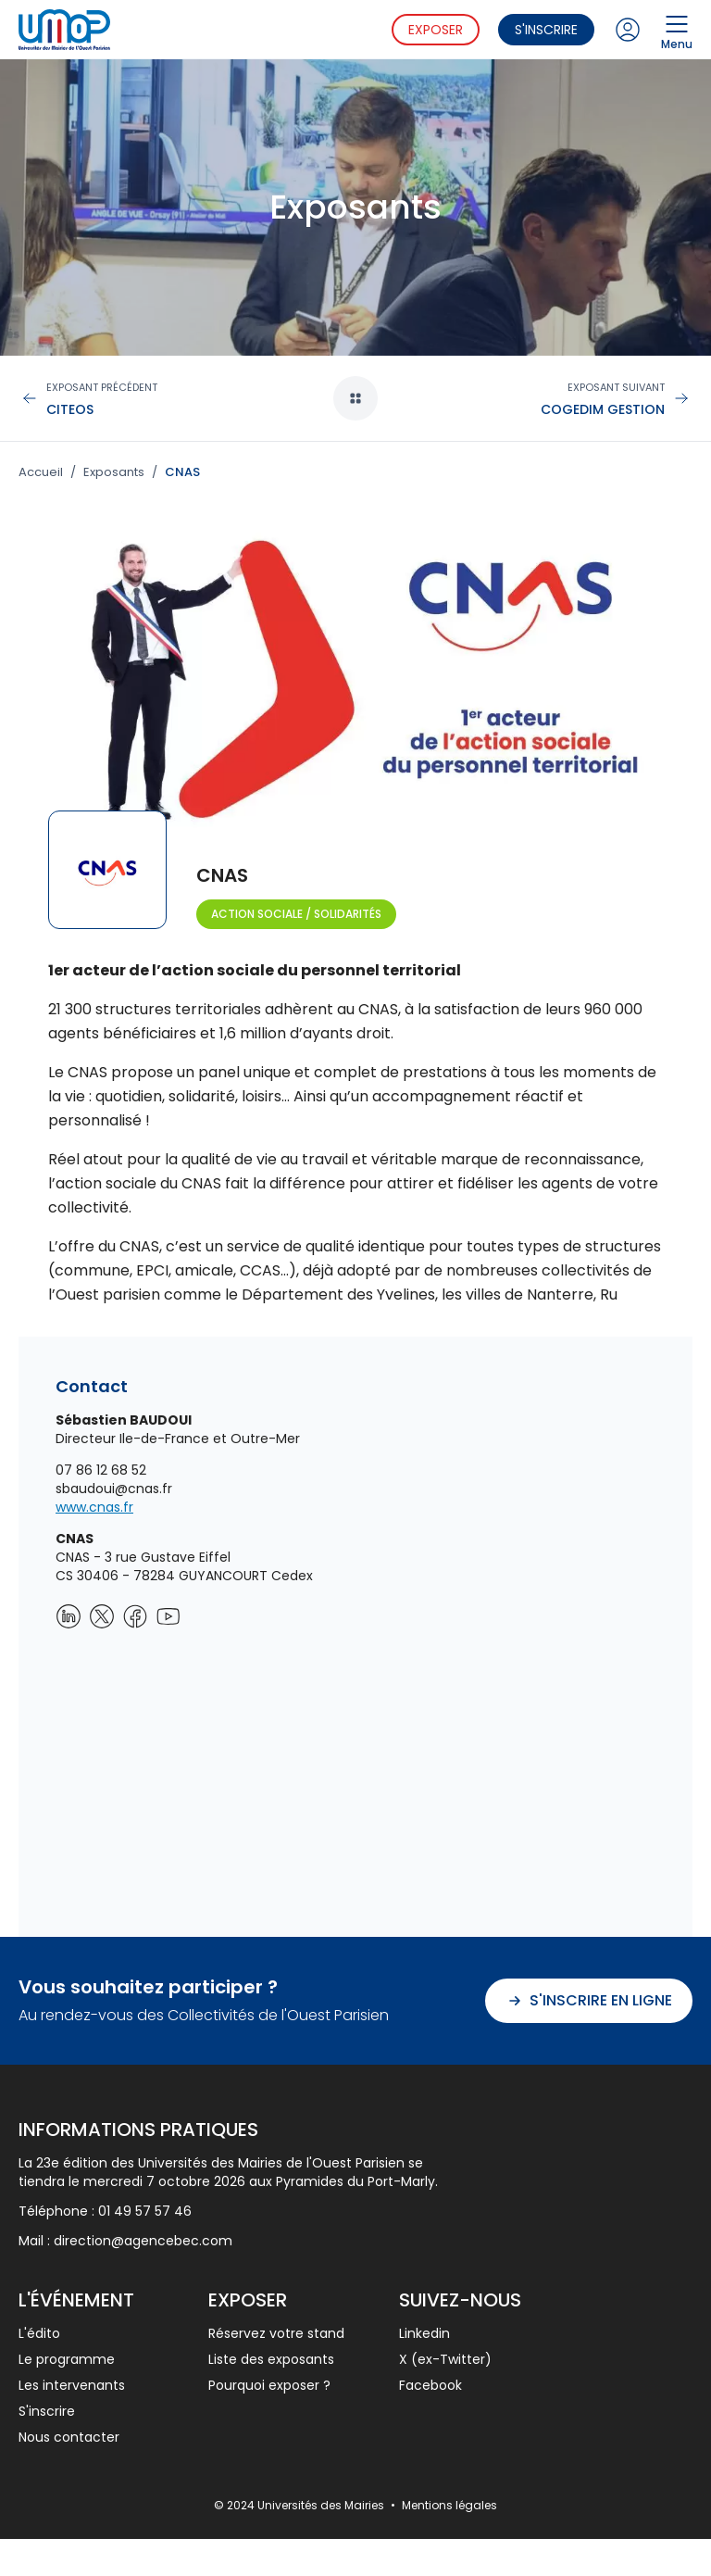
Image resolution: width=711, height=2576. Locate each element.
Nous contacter (69, 2437)
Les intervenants (72, 2385)
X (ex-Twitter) (445, 2359)
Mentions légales (449, 2505)
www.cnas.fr (94, 1507)
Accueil (41, 472)
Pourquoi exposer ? (269, 2385)
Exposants (113, 472)
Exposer (435, 29)
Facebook (430, 2385)
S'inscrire (546, 29)
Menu (676, 29)
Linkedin (424, 2333)
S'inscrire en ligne (588, 2000)
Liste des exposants (271, 2359)
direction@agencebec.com (143, 2240)
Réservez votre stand (276, 2333)
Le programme (67, 2359)
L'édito (39, 2333)
